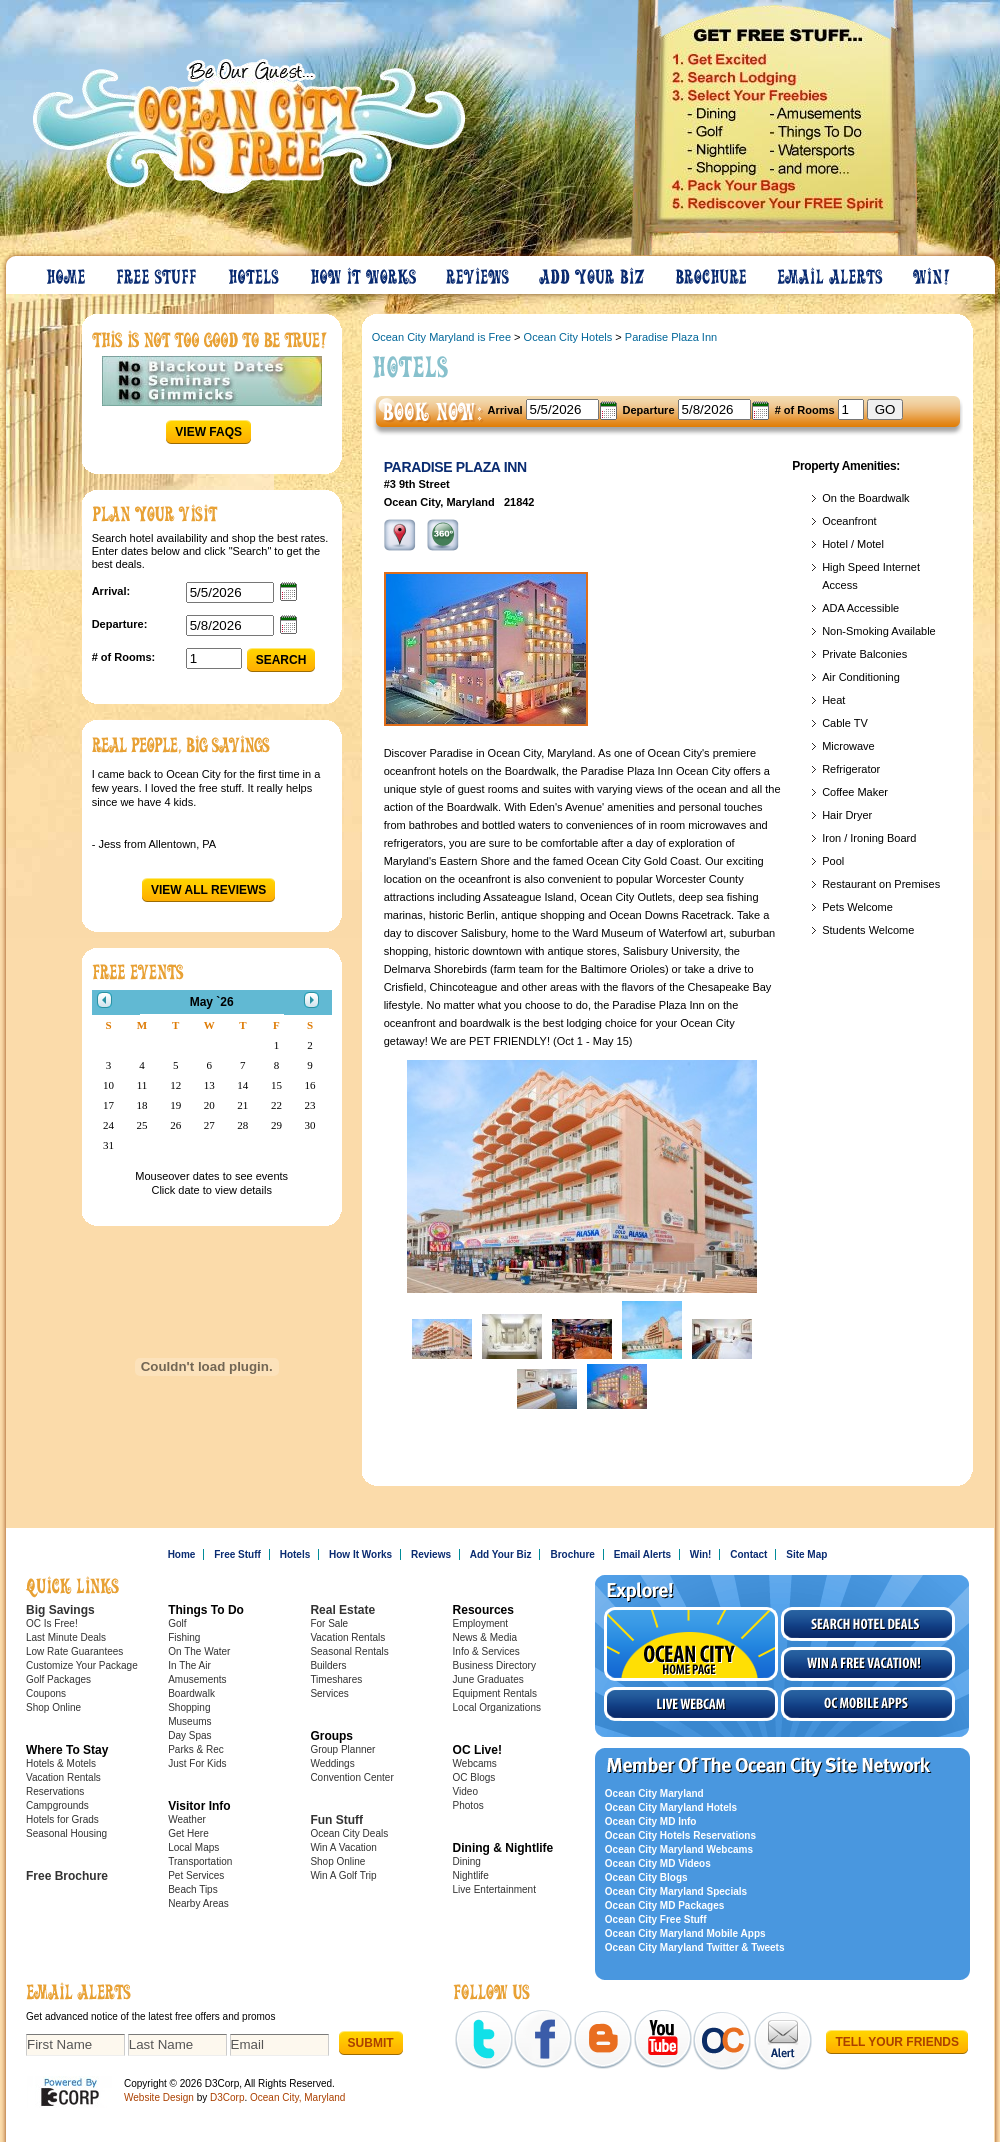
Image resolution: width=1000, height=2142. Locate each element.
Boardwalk (191, 1693)
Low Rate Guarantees (74, 1651)
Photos (468, 1805)
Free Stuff (158, 272)
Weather (187, 1819)
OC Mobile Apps (868, 1704)
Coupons (46, 1693)
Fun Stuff (336, 1820)
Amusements (197, 1679)
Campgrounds (57, 1805)
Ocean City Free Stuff (656, 1919)
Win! (933, 272)
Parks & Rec (196, 1749)
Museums (189, 1721)
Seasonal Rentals (349, 1651)
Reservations (55, 1791)
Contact (748, 1554)
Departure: (120, 624)
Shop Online (53, 1707)
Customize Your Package (82, 1665)
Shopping (189, 1707)
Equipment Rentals (495, 1693)
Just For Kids (197, 1763)
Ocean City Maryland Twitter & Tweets (695, 1947)
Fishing (184, 1637)
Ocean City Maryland (654, 1793)
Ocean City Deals (349, 1833)
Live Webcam (691, 1704)
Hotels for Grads (62, 1819)
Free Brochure (67, 1876)
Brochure (712, 272)
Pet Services (196, 1875)
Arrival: (111, 591)
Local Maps (193, 1847)
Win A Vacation (343, 1847)
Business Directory (494, 1665)
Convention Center (351, 1777)
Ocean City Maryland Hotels (671, 1807)
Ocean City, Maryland (297, 2097)
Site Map (806, 1554)
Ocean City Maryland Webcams (679, 1849)
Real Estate (342, 1610)
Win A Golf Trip (343, 1875)
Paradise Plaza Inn (671, 337)
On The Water (199, 1651)
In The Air (189, 1665)
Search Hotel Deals (868, 1624)
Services (329, 1693)
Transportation (200, 1861)
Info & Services (486, 1651)
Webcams (475, 1763)
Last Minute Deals (66, 1637)
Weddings (332, 1763)
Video (465, 1791)
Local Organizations (497, 1707)
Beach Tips (192, 1889)
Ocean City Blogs (646, 1877)
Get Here (188, 1833)
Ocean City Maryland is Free (441, 337)
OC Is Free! (52, 1623)
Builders (328, 1665)
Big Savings (60, 1610)
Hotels (255, 272)
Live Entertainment (494, 1889)
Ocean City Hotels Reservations (680, 1835)
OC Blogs (474, 1777)
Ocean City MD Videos (658, 1863)
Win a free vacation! (868, 1664)
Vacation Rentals (63, 1777)
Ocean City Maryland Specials (676, 1891)
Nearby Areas (198, 1903)
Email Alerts (831, 272)
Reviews (478, 272)
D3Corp (227, 2097)
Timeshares (336, 1679)
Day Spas (189, 1735)
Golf (177, 1623)
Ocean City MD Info (651, 1821)
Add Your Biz (593, 272)
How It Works (364, 272)
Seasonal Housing (66, 1833)
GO (885, 409)
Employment (481, 1623)
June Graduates (488, 1679)
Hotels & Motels (61, 1763)
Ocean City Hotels (568, 337)
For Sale (329, 1623)
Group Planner (342, 1749)
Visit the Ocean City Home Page (691, 1644)
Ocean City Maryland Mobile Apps (685, 1933)
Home (67, 272)
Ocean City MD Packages (665, 1905)
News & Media (485, 1637)
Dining (467, 1861)
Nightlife (471, 1875)
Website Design (159, 2097)
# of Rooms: (124, 657)
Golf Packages (58, 1679)
